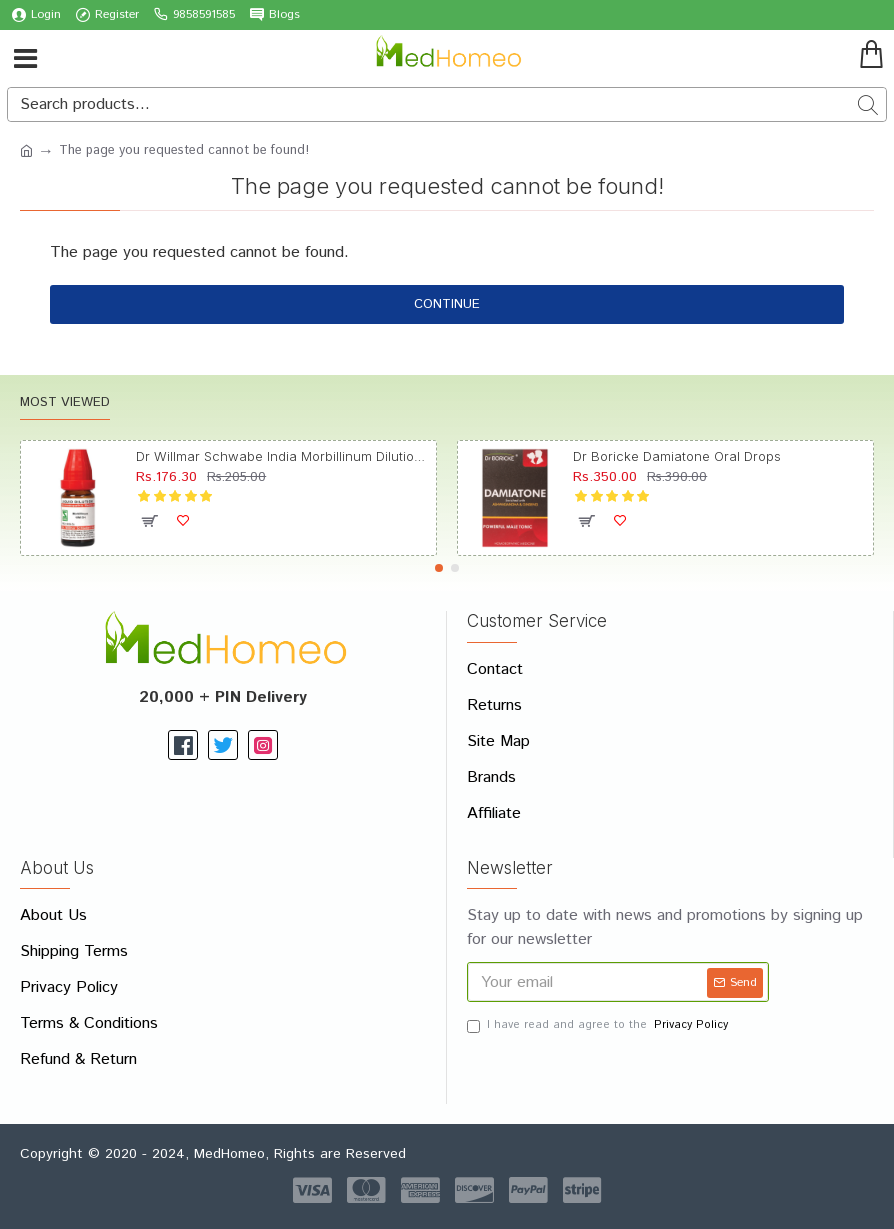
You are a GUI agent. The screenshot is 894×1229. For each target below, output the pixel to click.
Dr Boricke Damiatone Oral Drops (677, 456)
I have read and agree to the (599, 1025)
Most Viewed (65, 403)
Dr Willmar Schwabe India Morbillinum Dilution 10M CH (282, 456)
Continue (447, 304)
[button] (439, 568)
